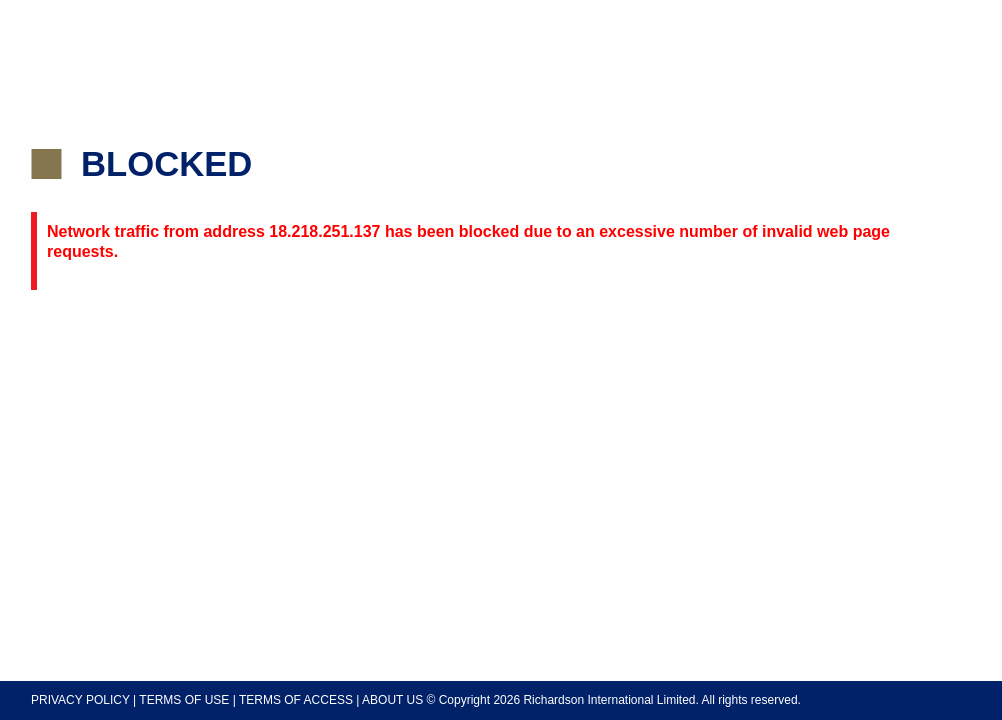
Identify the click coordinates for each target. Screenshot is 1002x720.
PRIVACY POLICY (80, 700)
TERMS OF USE (184, 700)
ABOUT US (392, 700)
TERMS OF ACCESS (296, 700)
